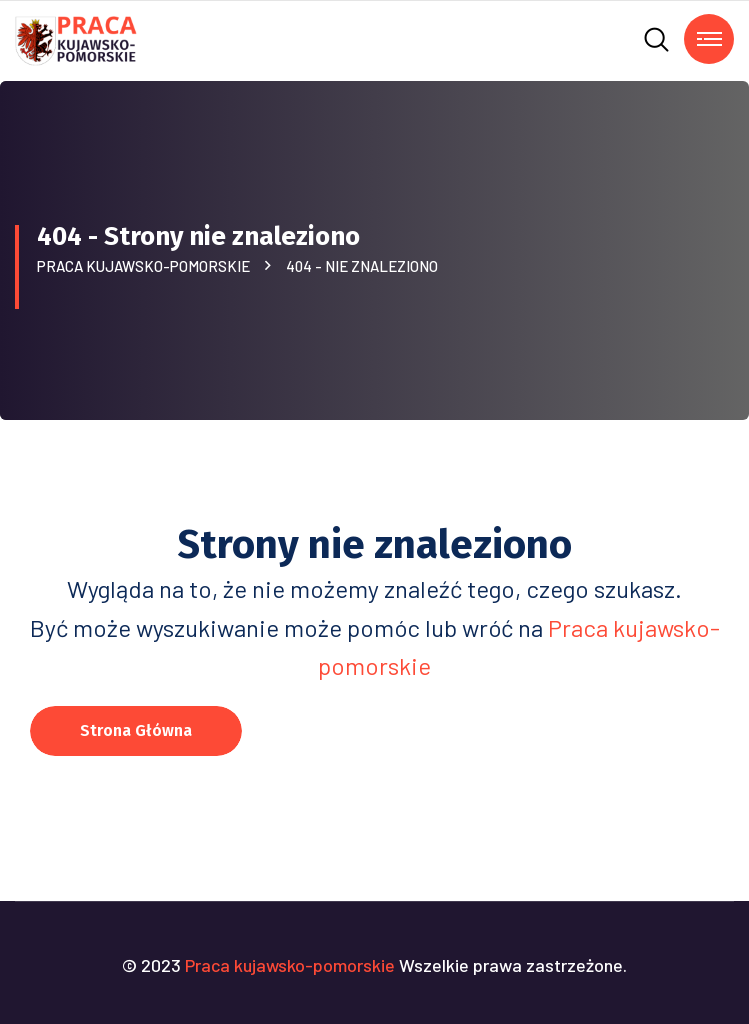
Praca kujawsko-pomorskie (146, 266)
